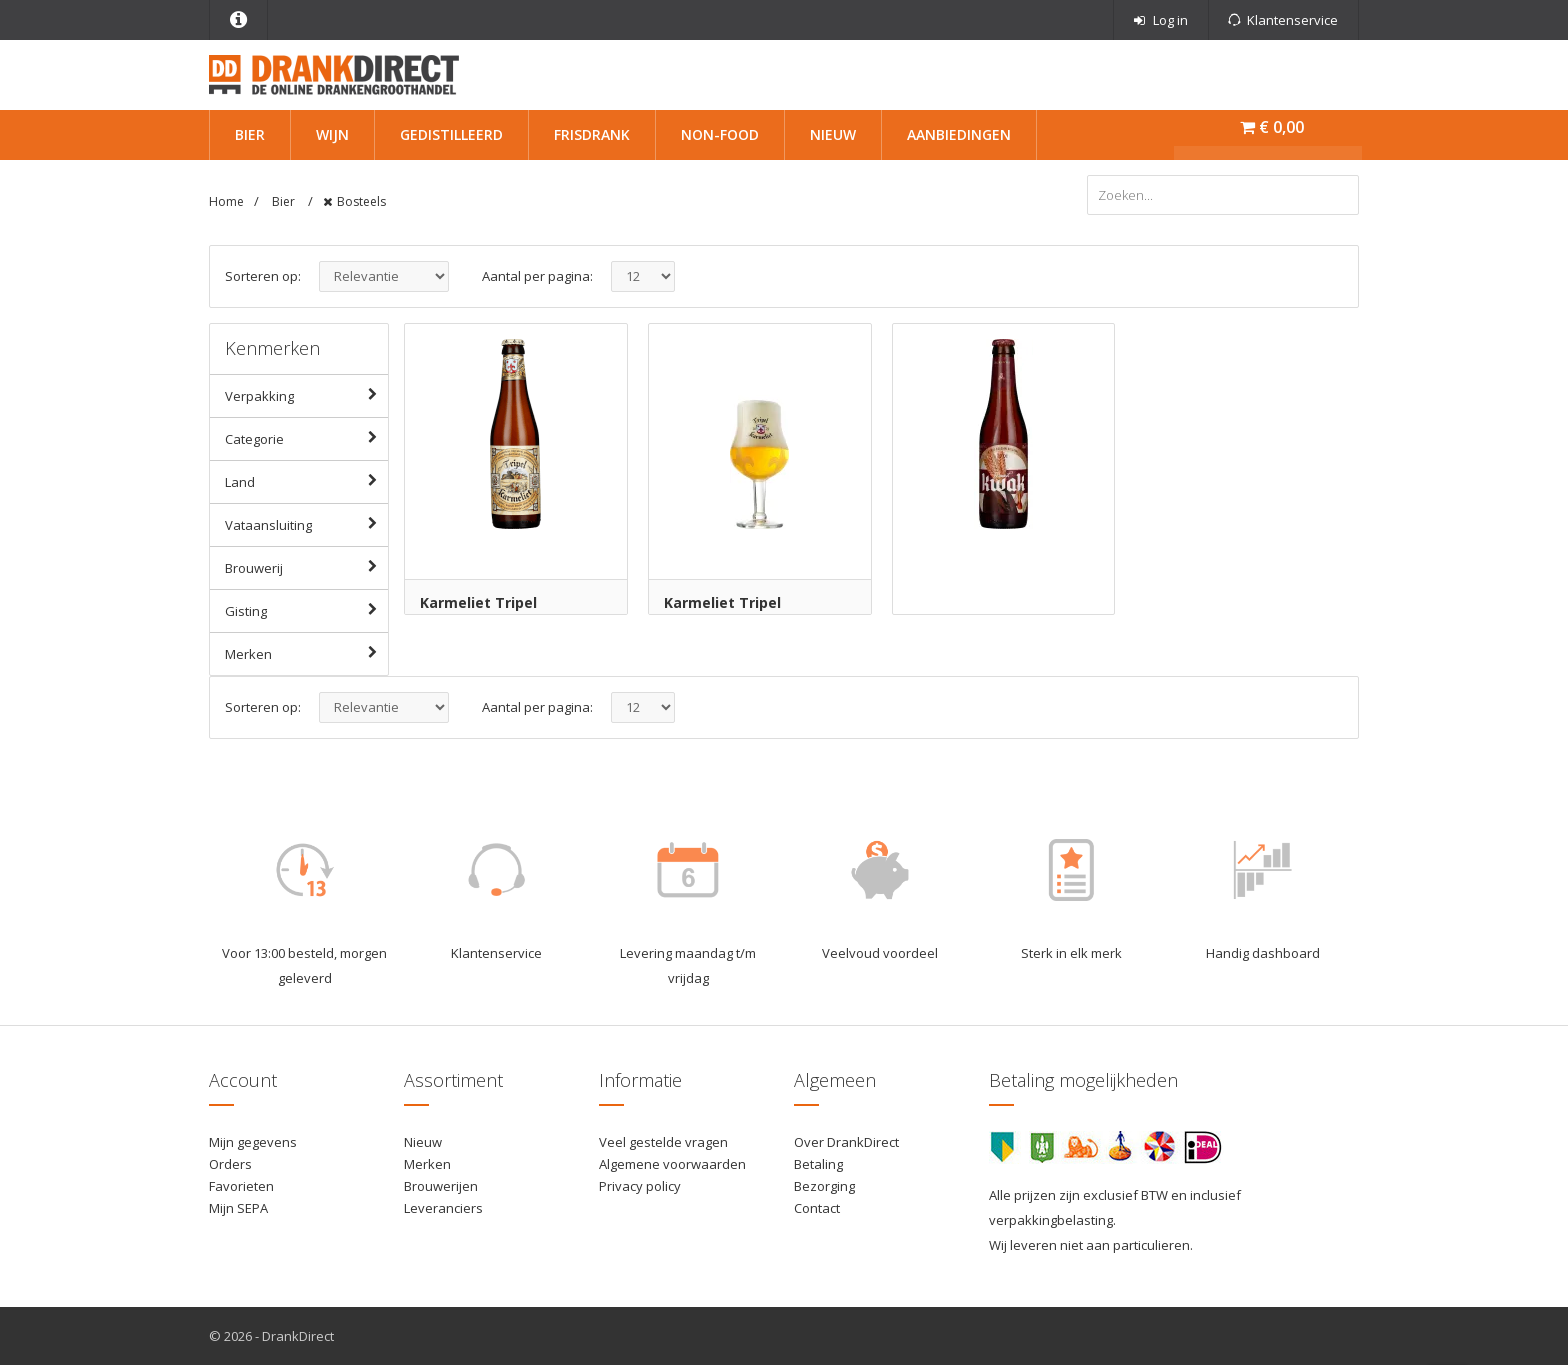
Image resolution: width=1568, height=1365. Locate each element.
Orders (230, 1164)
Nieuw (833, 134)
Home (226, 201)
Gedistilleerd (451, 134)
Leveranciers (443, 1208)
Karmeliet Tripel (478, 602)
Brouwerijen (441, 1186)
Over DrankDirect (846, 1142)
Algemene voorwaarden (672, 1164)
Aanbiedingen (959, 134)
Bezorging (824, 1186)
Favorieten (241, 1186)
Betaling (818, 1164)
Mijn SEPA (238, 1208)
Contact (817, 1208)
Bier (250, 134)
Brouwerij (306, 567)
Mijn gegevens (253, 1142)
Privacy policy (640, 1186)
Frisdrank (592, 134)
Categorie (306, 438)
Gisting (306, 610)
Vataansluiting (306, 524)
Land (306, 481)
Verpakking (306, 395)
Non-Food (720, 134)
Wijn (332, 134)
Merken (306, 653)
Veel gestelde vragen (663, 1142)
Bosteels (361, 201)
